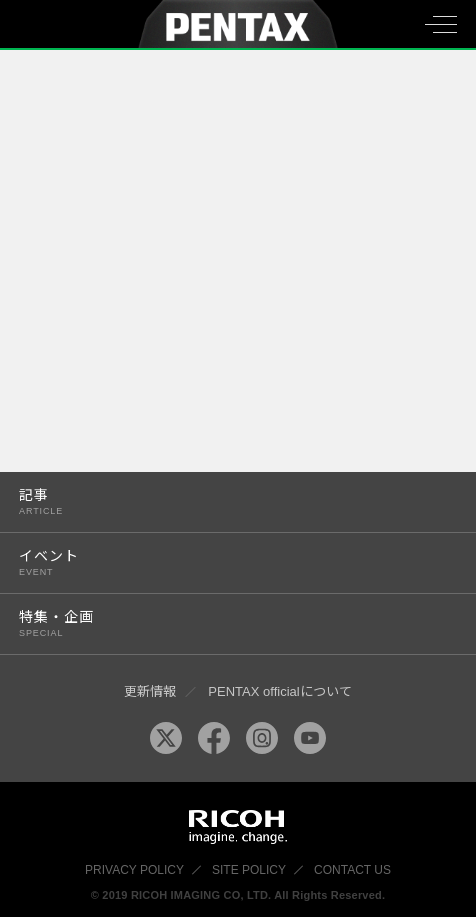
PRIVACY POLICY (134, 870)
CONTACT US (352, 870)
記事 (224, 501)
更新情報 (150, 691)
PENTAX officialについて (279, 691)
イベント (224, 562)
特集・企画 (224, 623)
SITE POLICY (249, 870)
